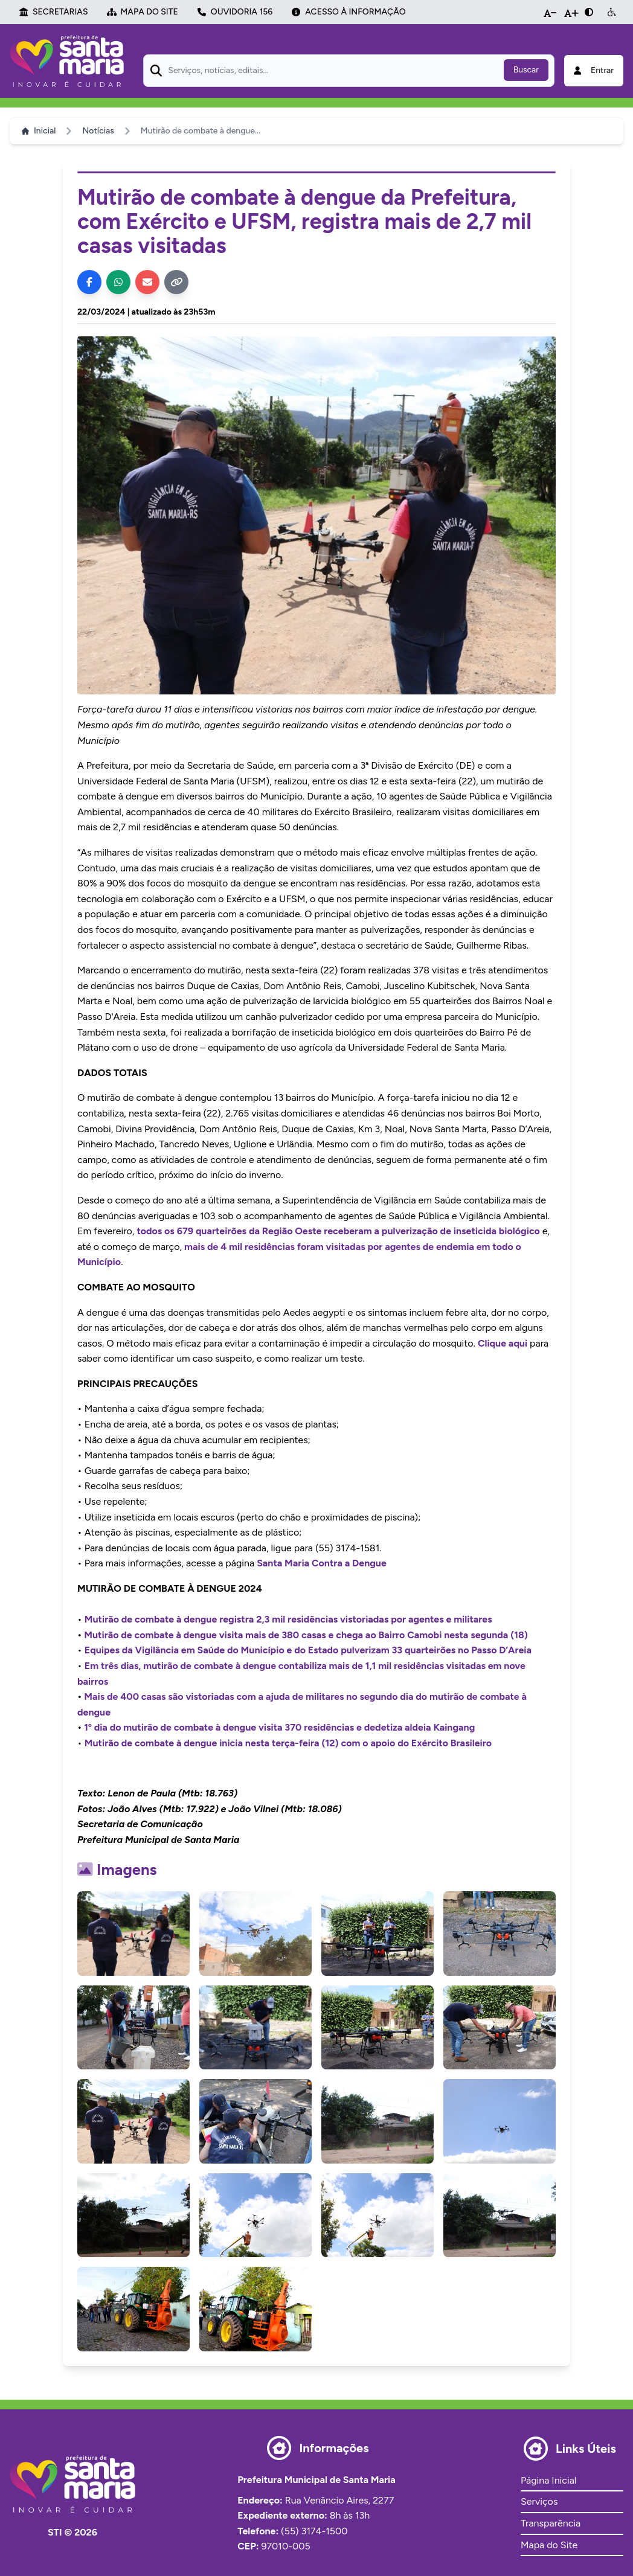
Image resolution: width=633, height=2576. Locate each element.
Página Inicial (548, 2480)
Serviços (539, 2501)
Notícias (98, 131)
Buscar (526, 70)
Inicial (39, 131)
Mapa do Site (549, 2545)
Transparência (550, 2523)
